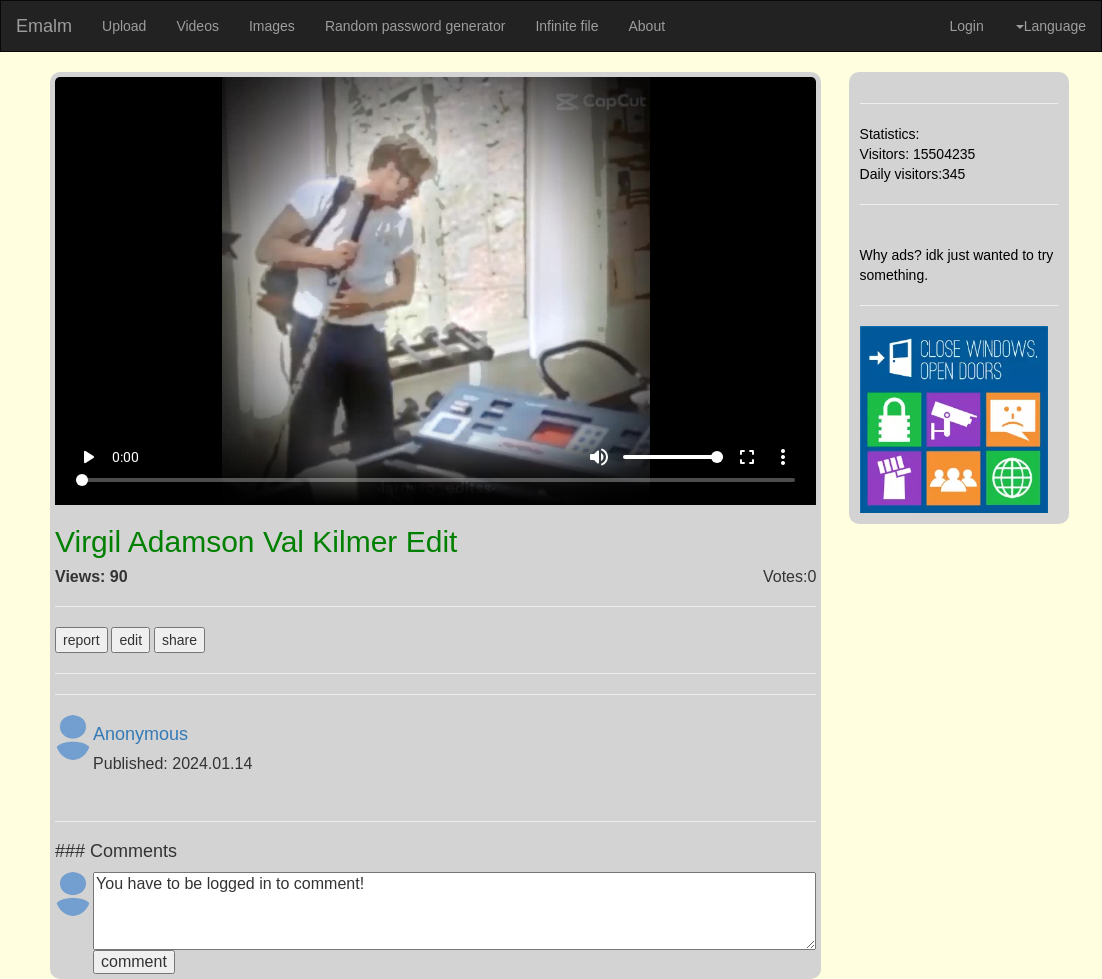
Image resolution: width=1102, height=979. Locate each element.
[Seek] (435, 480)
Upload (124, 26)
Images (272, 26)
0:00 (125, 457)
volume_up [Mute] (599, 457)
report (81, 640)
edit (130, 640)
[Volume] (673, 457)
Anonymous (140, 734)
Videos (197, 26)
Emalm (44, 26)
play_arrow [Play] (88, 457)
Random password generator (415, 26)
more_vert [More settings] (783, 457)
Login (966, 26)
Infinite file (566, 26)
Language (1051, 26)
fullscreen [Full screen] (747, 457)
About (646, 26)
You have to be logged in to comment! (454, 911)
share (179, 640)
